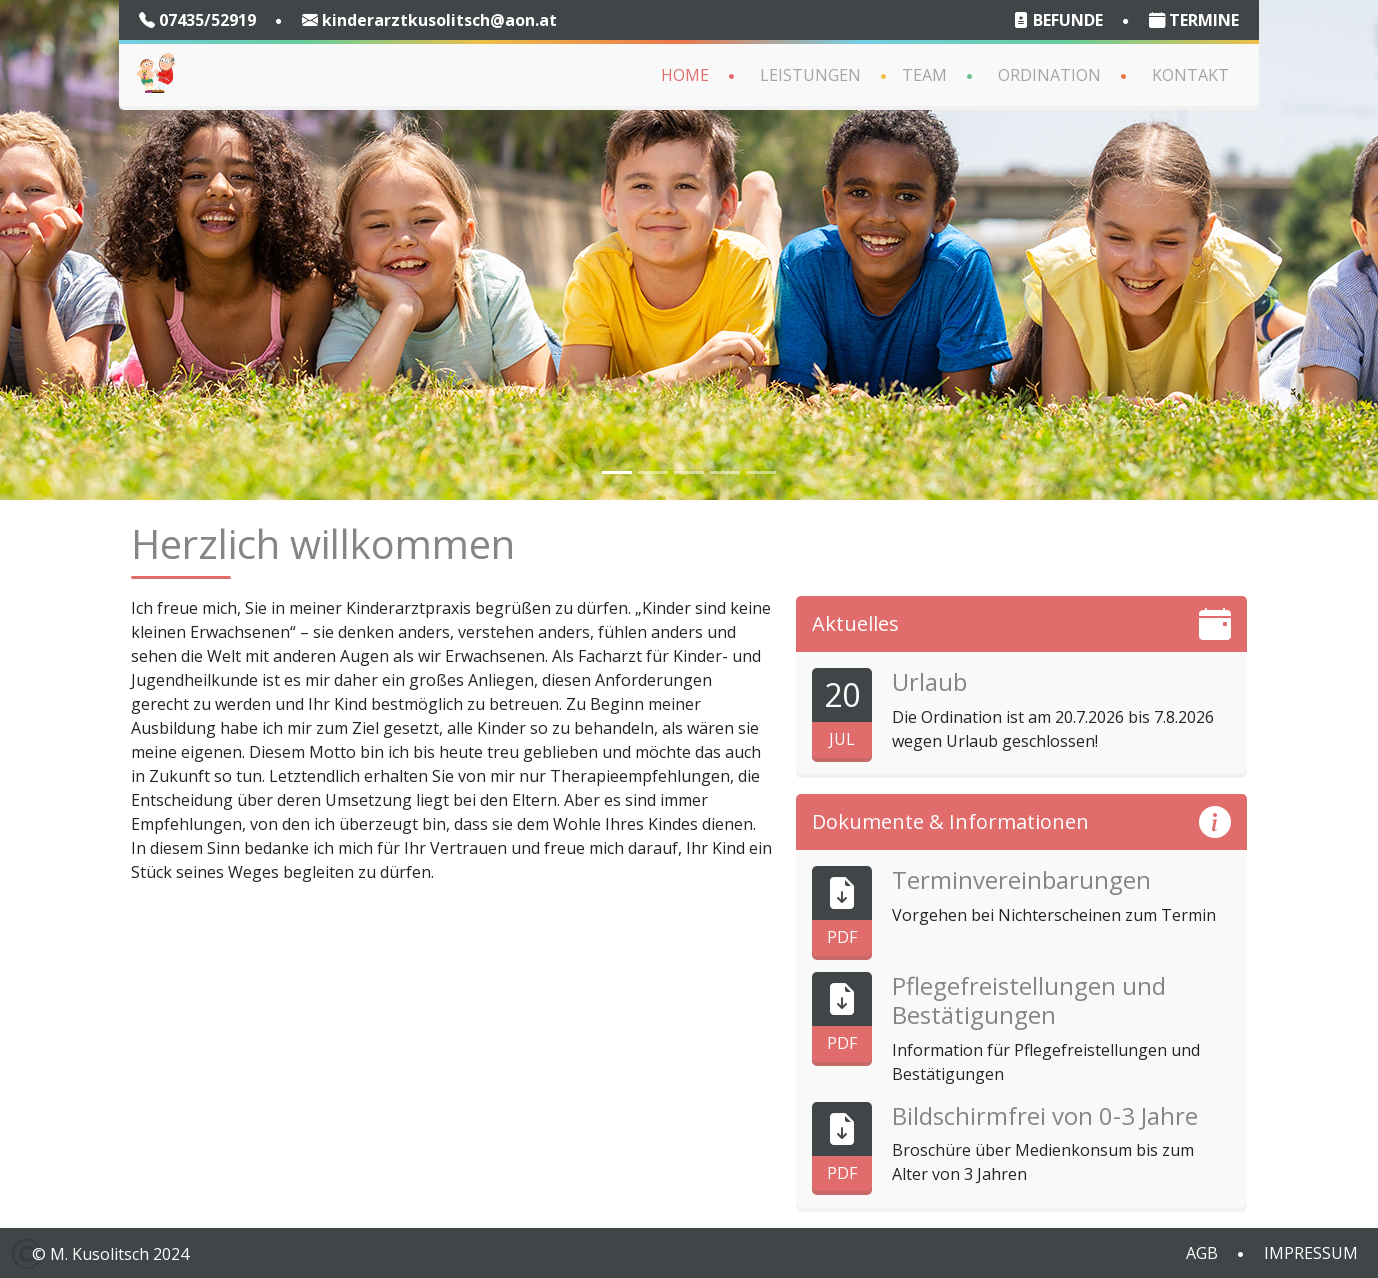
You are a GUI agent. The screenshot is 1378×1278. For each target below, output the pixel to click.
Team (924, 75)
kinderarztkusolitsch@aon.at (429, 20)
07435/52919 (197, 20)
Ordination (1049, 75)
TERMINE (1194, 20)
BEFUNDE (1058, 20)
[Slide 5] (725, 472)
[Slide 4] (689, 472)
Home (685, 75)
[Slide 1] (617, 472)
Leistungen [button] (810, 75)
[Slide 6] (761, 472)
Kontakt (1190, 75)
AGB (1202, 1253)
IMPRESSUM (1311, 1253)
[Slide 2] (653, 472)
